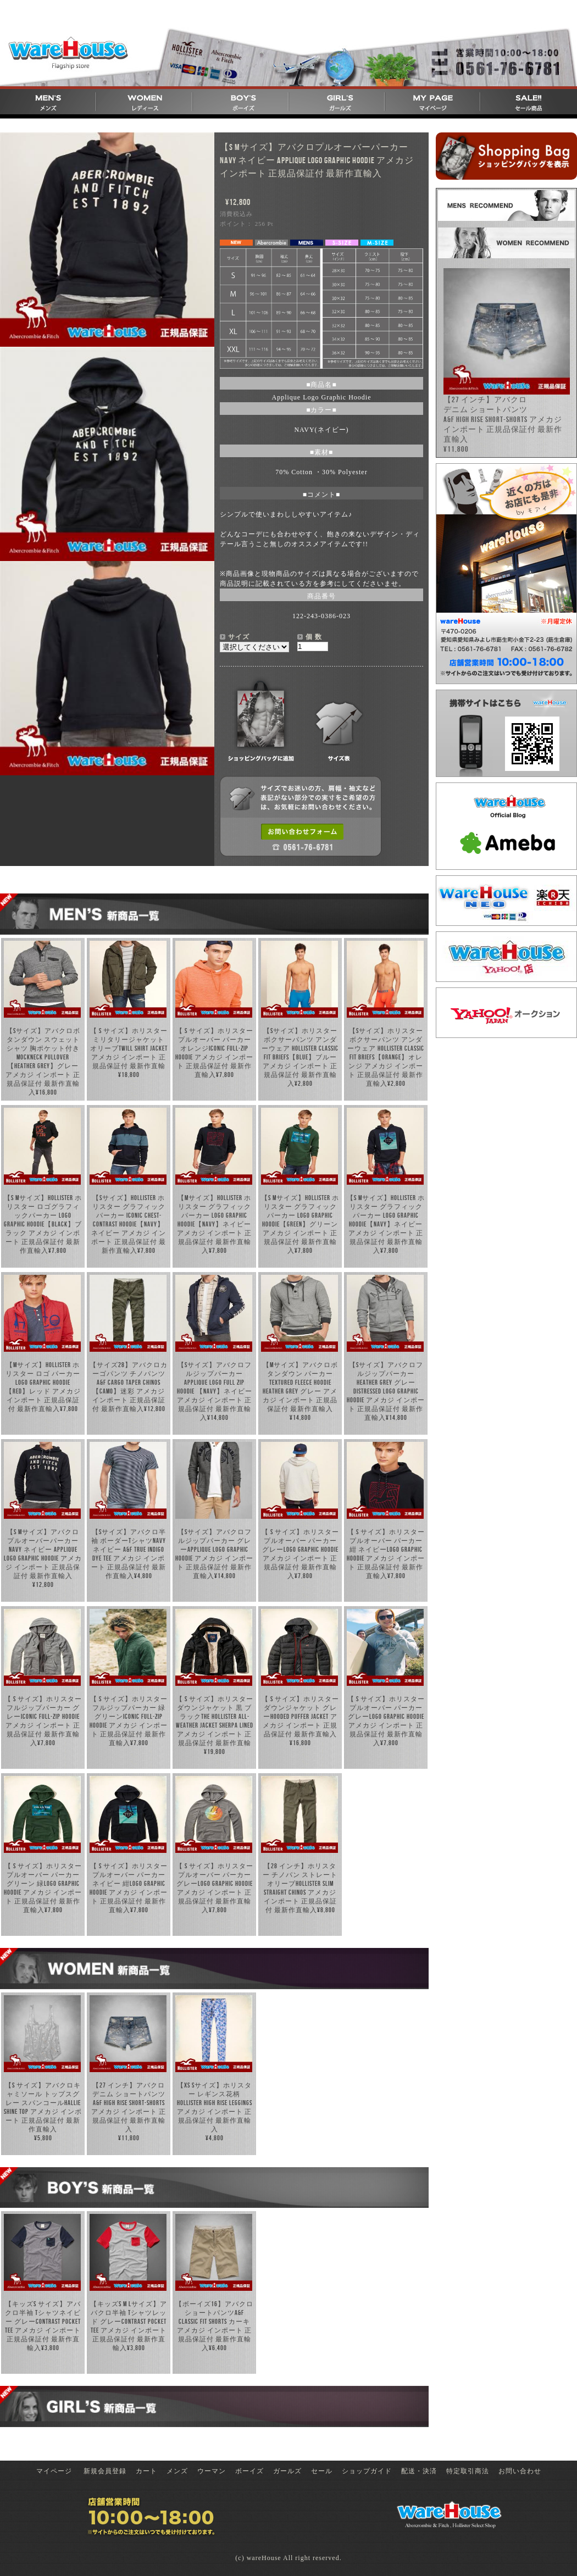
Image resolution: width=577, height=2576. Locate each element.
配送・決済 (419, 2471)
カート (146, 2471)
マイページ (54, 2471)
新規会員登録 (105, 2471)
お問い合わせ (519, 2471)
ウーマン (211, 2471)
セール (321, 2471)
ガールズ (287, 2471)
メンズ (177, 2471)
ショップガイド (367, 2471)
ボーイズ (249, 2471)
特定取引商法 (467, 2471)
